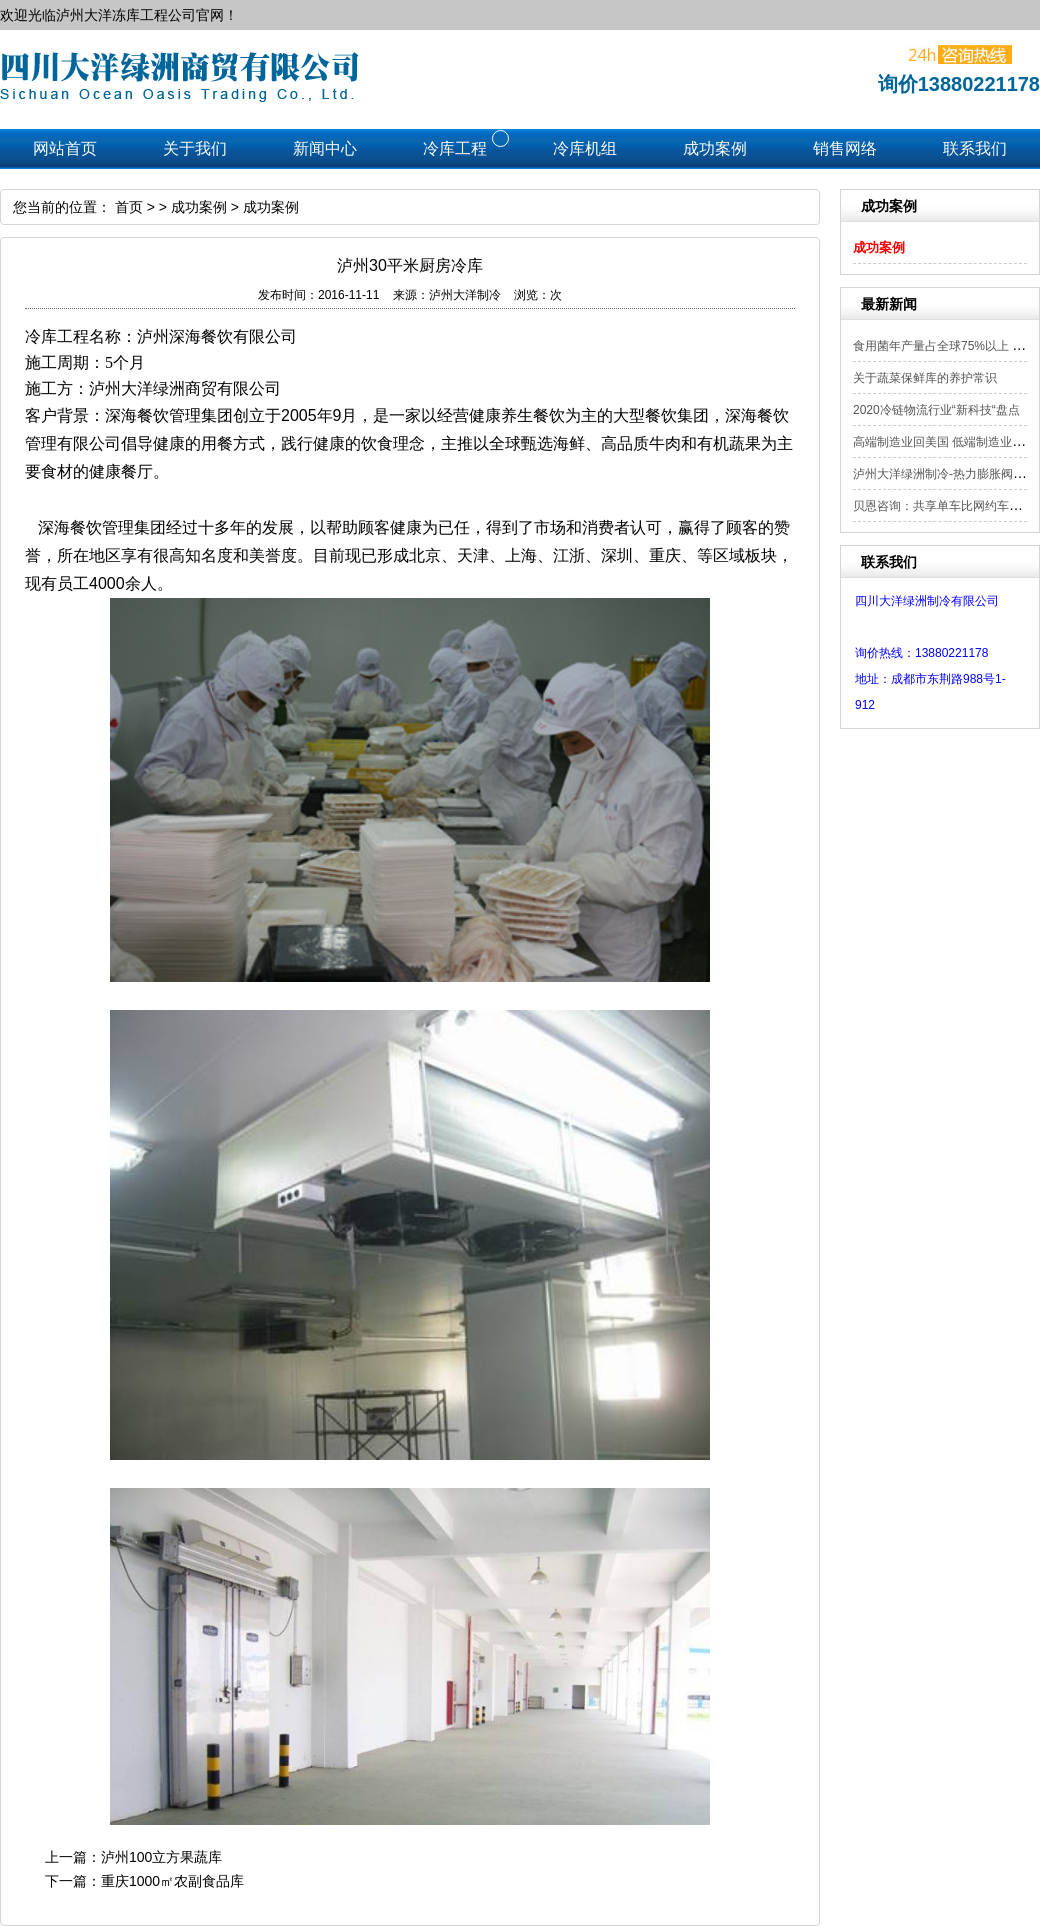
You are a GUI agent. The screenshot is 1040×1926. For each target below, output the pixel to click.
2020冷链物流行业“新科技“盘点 (936, 410)
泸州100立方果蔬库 (161, 1857)
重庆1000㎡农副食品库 (172, 1881)
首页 (129, 207)
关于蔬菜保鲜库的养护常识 (925, 378)
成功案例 (879, 247)
